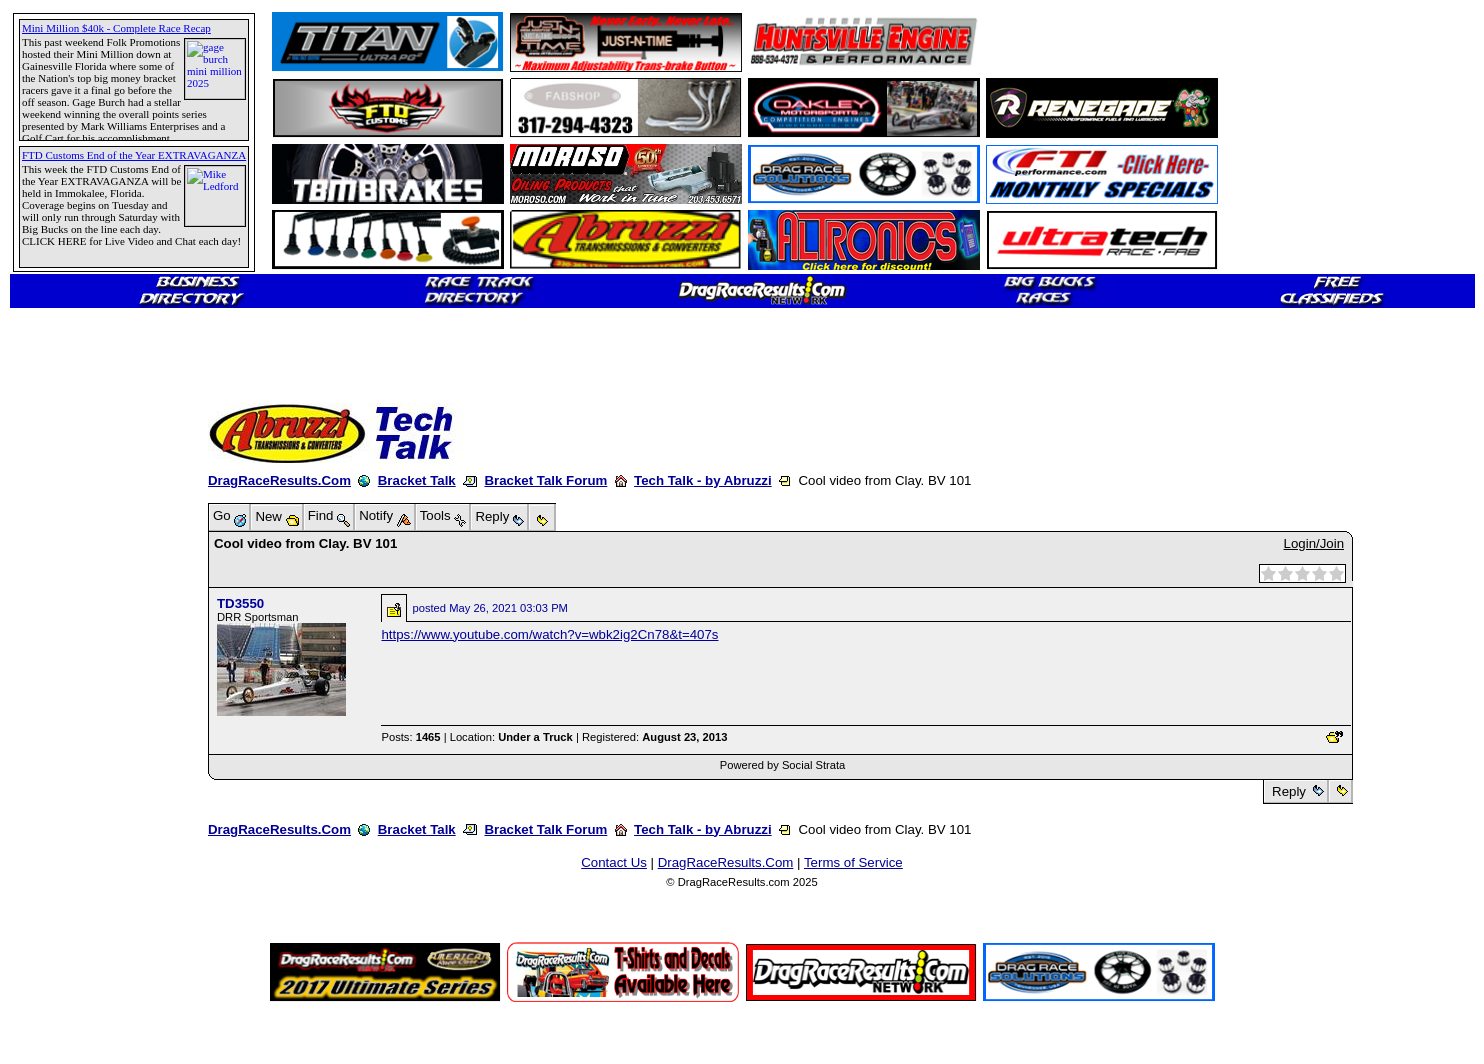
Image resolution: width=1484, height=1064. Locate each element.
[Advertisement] (85, 725)
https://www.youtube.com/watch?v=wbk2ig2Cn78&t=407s (549, 634)
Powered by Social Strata (783, 765)
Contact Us (614, 862)
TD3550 (240, 603)
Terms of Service (853, 862)
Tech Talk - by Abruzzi (703, 480)
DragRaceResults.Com (279, 480)
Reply (1288, 791)
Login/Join (1314, 543)
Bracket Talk (417, 480)
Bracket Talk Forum (545, 480)
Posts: (410, 737)
